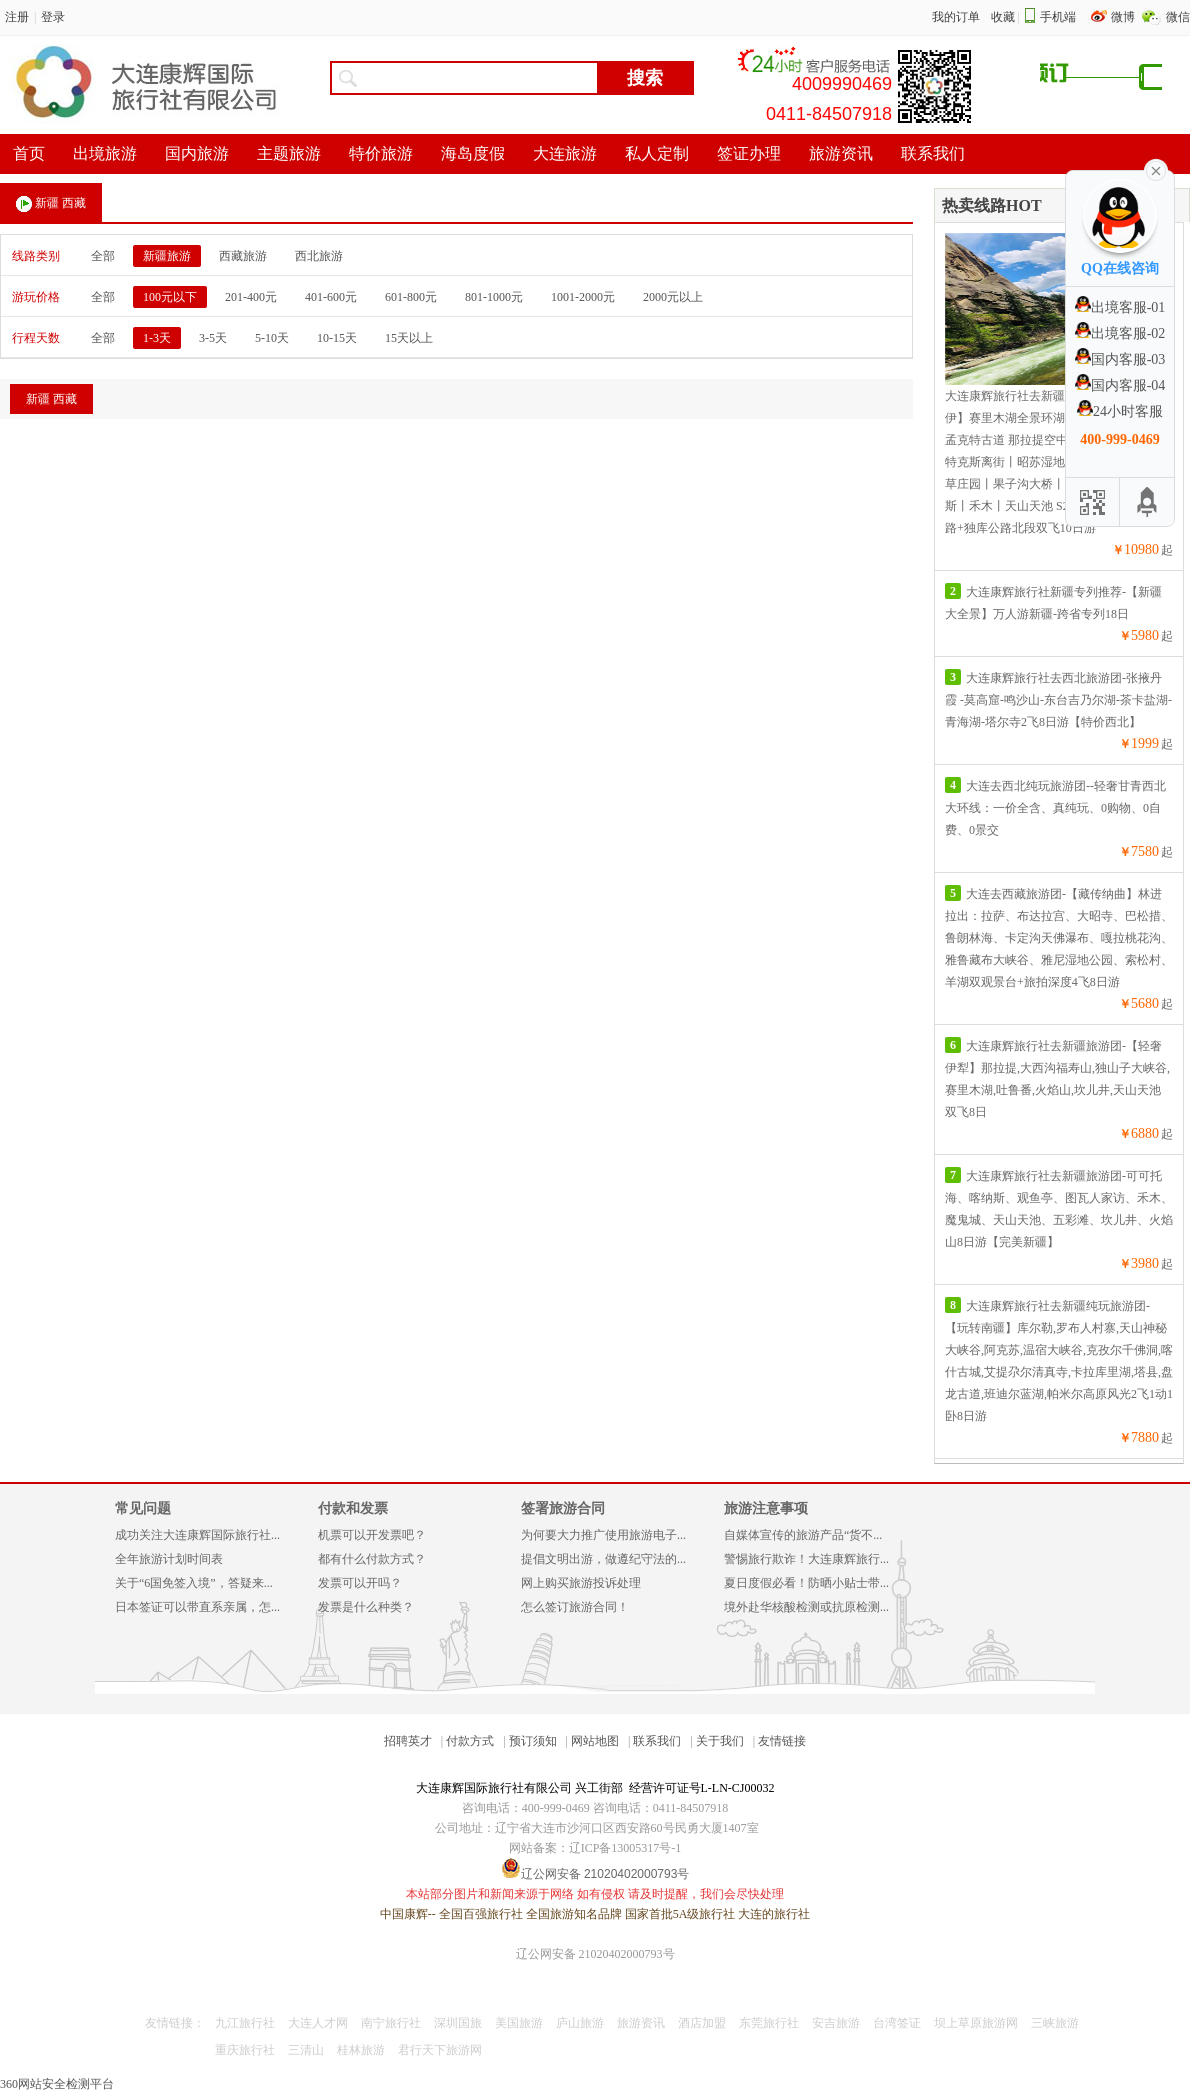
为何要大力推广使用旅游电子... (603, 1535)
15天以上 (409, 338)
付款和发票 (353, 1508)
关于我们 (720, 1741)
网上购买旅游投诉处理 (581, 1583)
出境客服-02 (1120, 333)
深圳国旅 (458, 2023)
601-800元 (411, 297)
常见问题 (143, 1508)
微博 (1124, 17)
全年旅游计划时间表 (169, 1559)
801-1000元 (494, 297)
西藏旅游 (243, 256)
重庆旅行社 (245, 2050)
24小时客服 (1120, 411)
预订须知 (533, 1741)
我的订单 (956, 17)
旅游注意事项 (766, 1508)
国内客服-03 (1120, 359)
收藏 (1003, 17)
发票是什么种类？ (366, 1607)
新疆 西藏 (51, 204)
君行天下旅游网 (440, 2050)
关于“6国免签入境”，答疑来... (194, 1583)
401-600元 (331, 297)
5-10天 (272, 338)
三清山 (306, 2050)
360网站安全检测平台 (57, 2084)
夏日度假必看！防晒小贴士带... (806, 1583)
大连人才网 (318, 2023)
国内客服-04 (1120, 385)
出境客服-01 (1120, 307)
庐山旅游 (580, 2023)
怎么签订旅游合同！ (575, 1607)
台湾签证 (897, 2023)
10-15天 (337, 338)
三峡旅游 (1055, 2023)
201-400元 (251, 297)
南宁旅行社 (391, 2023)
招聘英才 (408, 1741)
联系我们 (657, 1741)
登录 (53, 17)
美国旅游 (519, 2023)
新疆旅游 (167, 256)
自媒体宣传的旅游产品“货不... (803, 1535)
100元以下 (170, 297)
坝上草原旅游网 (976, 2023)
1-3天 (157, 338)
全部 (103, 256)
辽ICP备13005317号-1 (625, 1848)
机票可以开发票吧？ (372, 1535)
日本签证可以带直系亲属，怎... (197, 1607)
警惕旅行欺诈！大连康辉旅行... (806, 1559)
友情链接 (782, 1741)
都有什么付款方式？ (372, 1559)
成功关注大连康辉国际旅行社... (197, 1535)
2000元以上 (673, 297)
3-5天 (213, 338)
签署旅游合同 (563, 1508)
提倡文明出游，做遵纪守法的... (603, 1559)
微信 (1178, 17)
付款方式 (470, 1741)
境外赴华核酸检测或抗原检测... (806, 1607)
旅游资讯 (641, 2023)
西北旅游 (319, 256)
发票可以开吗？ (360, 1583)
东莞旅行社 (769, 2023)
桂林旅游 (361, 2050)
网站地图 (595, 1741)
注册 (17, 17)
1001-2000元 (583, 297)
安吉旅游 (836, 2023)
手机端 (1058, 17)
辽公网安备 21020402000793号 (595, 1954)
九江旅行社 (245, 2023)
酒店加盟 (702, 2023)
